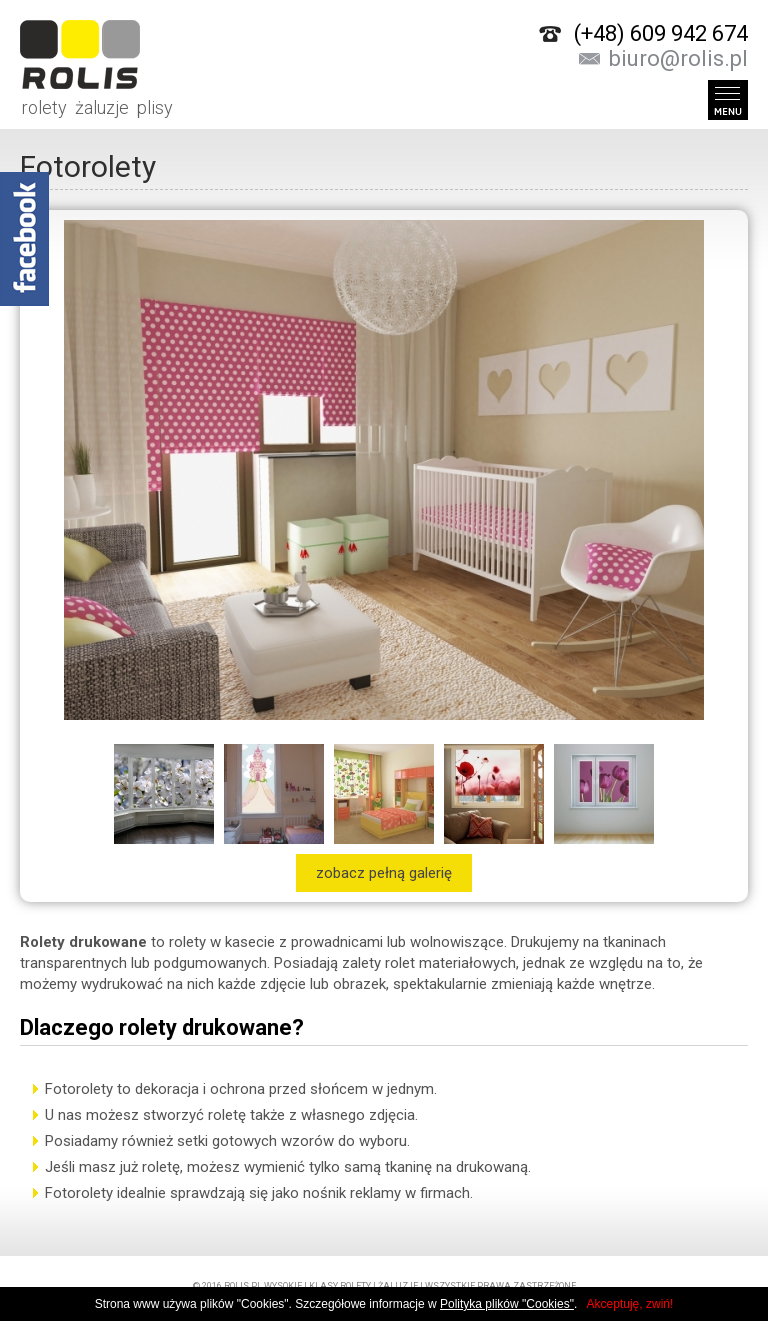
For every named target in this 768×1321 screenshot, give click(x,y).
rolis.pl (243, 1286)
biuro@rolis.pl (678, 59)
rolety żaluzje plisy (97, 54)
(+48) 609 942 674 (661, 34)
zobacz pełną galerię (384, 873)
